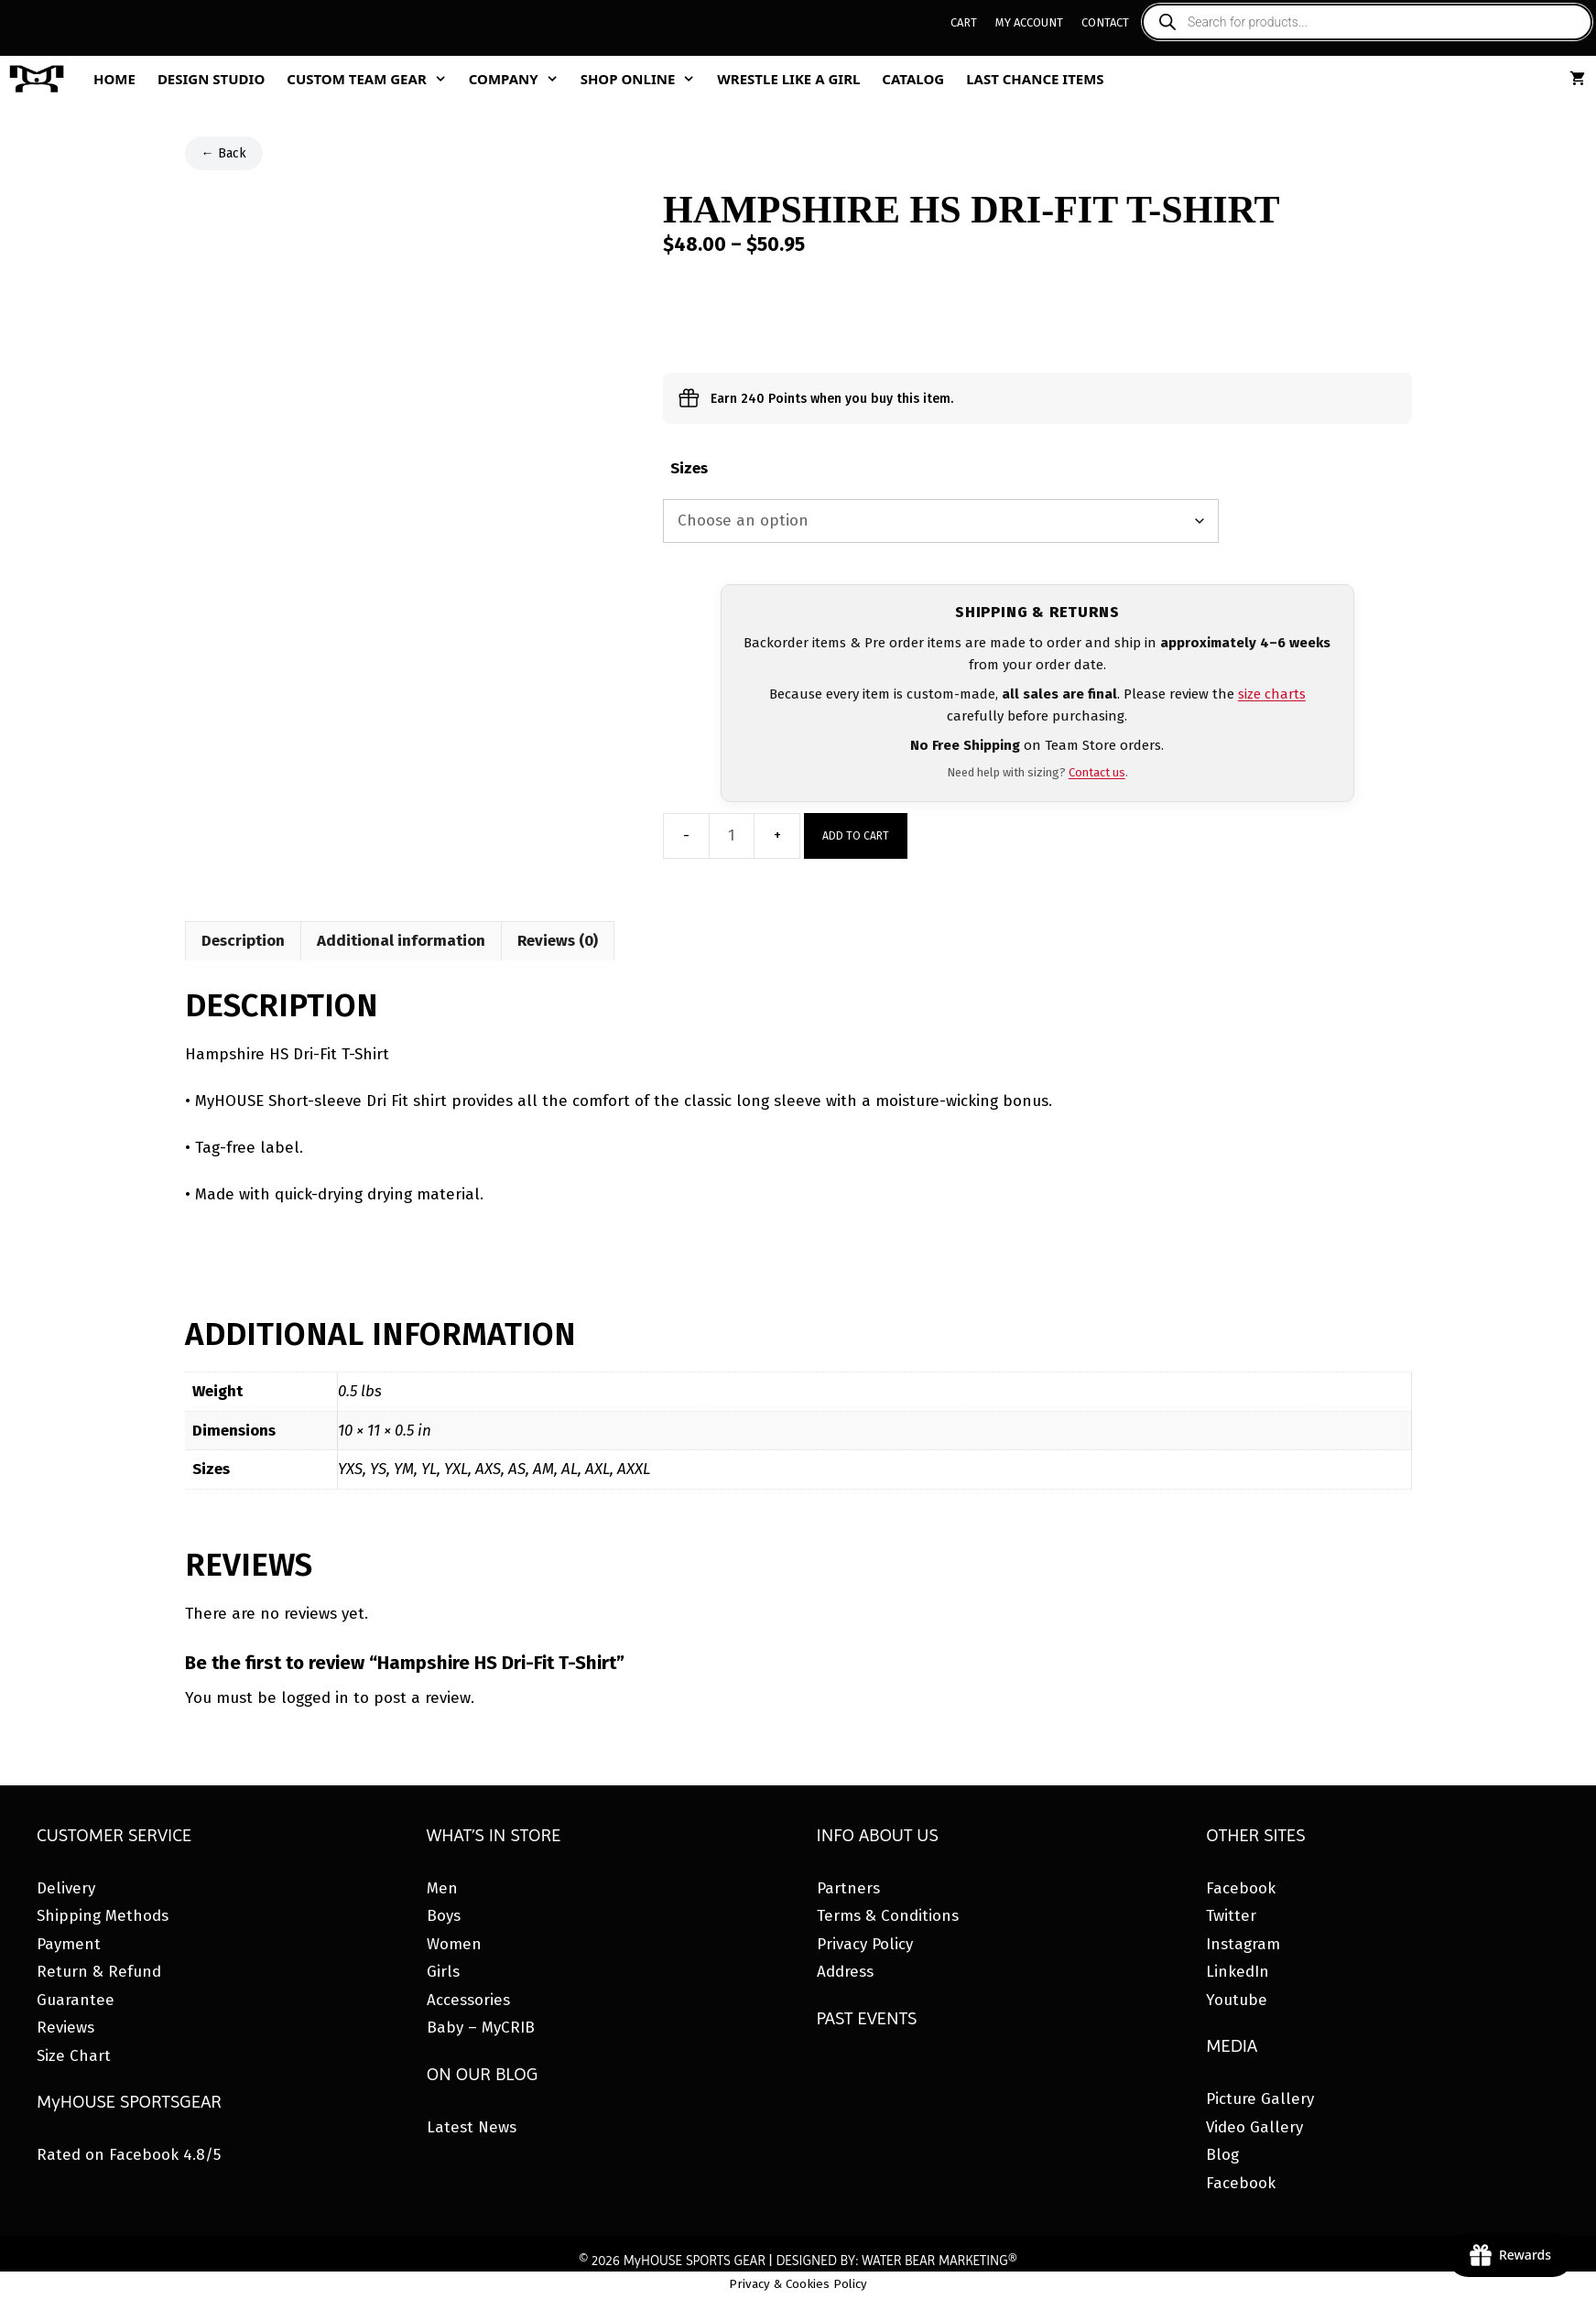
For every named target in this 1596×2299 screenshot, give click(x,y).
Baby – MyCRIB (481, 2027)
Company (519, 79)
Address (845, 1971)
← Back (223, 153)
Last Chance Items (1035, 79)
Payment (69, 1944)
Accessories (468, 2000)
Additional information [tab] (401, 940)
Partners (848, 1888)
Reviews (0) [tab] (557, 940)
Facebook (1241, 1888)
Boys (444, 1915)
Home (114, 79)
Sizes (689, 468)
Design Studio (211, 79)
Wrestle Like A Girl (788, 79)
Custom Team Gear (372, 79)
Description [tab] (243, 940)
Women (454, 1944)
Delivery (66, 1888)
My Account (1029, 22)
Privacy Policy (865, 1944)
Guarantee (75, 2000)
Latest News (471, 2127)
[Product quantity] (732, 836)
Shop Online (644, 79)
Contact (1105, 22)
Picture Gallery (1260, 2099)
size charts (1272, 694)
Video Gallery (1254, 2127)
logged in (315, 1698)
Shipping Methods (102, 1915)
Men (442, 1888)
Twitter (1231, 1915)
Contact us (1097, 772)
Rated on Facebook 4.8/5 (129, 2154)
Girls (443, 1971)
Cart (963, 22)
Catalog (913, 79)
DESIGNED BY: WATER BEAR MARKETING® (896, 2260)
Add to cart (855, 836)
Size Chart (74, 2056)
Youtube (1236, 2000)
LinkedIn (1237, 1971)
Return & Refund (99, 1971)
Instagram (1243, 1944)
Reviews (65, 2027)
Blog (1222, 2154)
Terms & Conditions (888, 1915)
